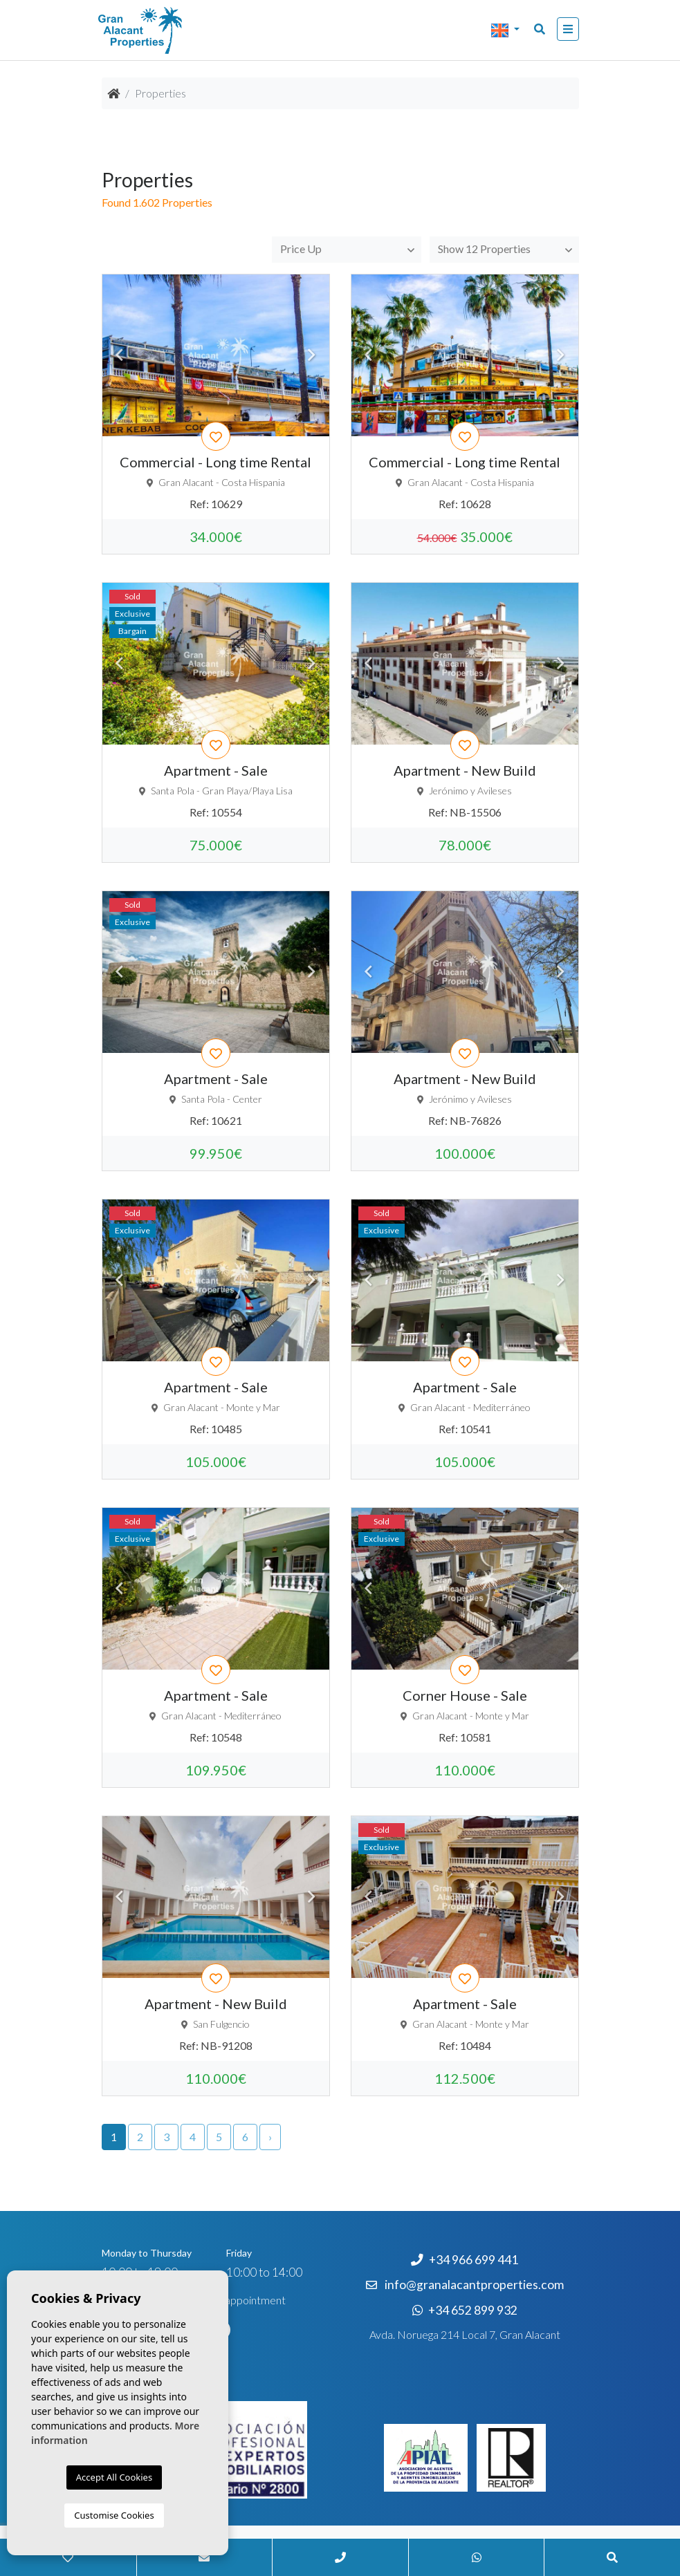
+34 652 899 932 (464, 2310)
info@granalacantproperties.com (474, 2284)
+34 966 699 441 (464, 2259)
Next (312, 355)
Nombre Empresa (167, 30)
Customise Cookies (114, 2515)
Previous (119, 355)
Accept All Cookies (114, 2477)
